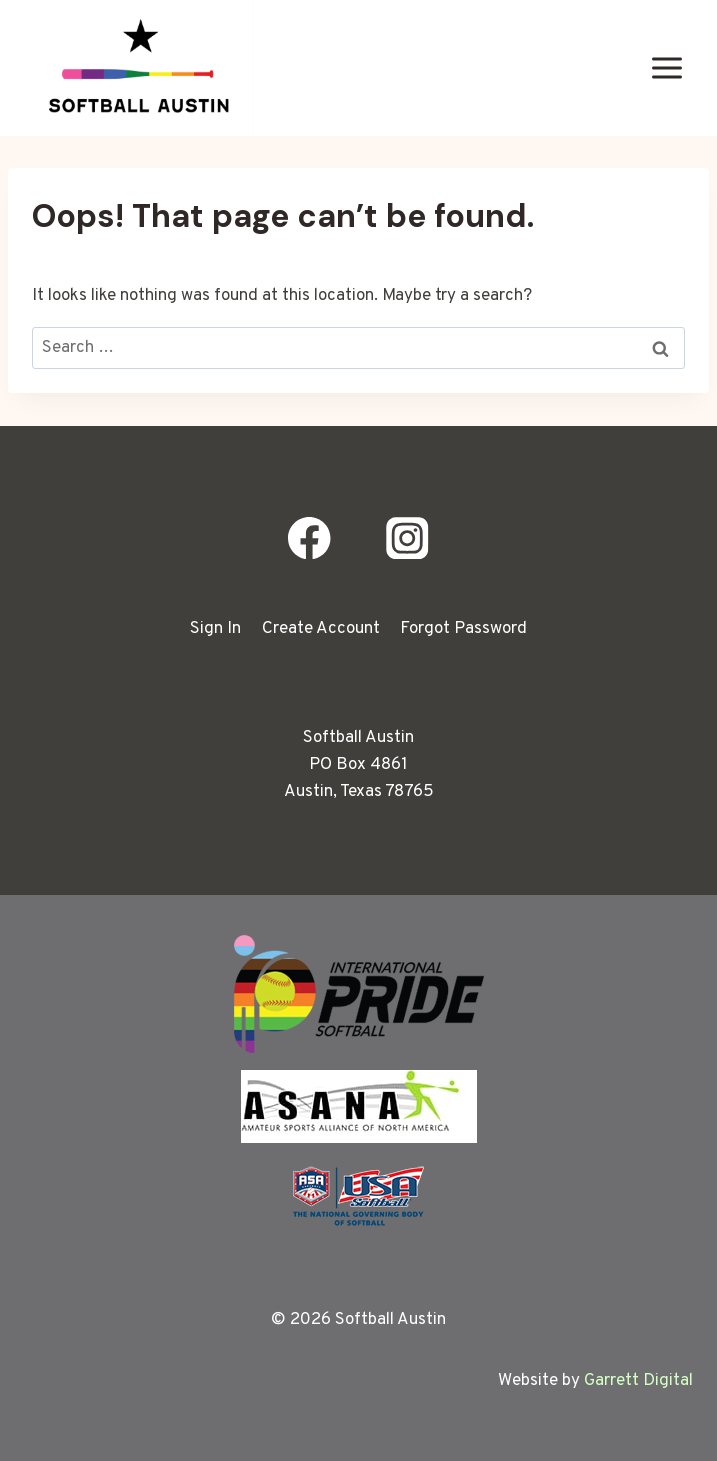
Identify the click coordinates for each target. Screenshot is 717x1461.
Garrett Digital (638, 1381)
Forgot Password (463, 629)
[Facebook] (309, 538)
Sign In (215, 629)
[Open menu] (666, 67)
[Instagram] (407, 538)
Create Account (321, 629)
